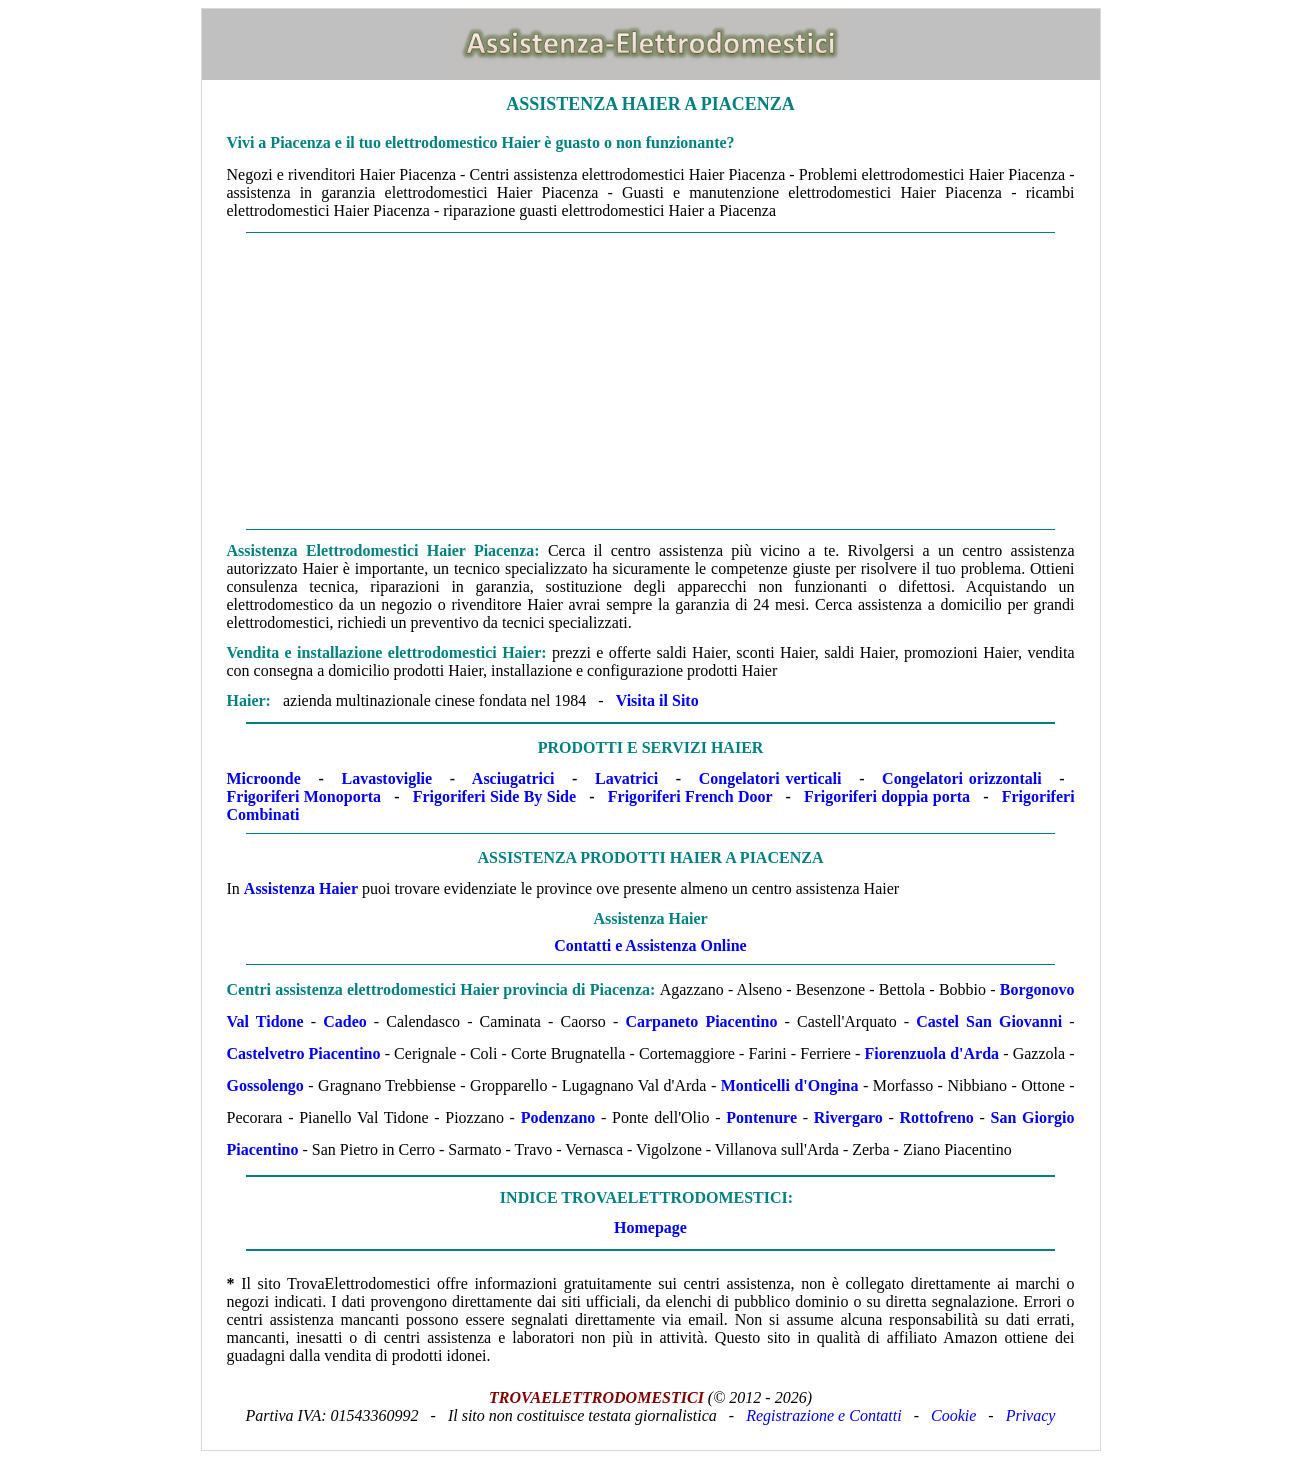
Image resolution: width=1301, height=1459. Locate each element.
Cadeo (345, 1021)
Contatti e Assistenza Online (650, 945)
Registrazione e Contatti (824, 1415)
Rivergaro (848, 1117)
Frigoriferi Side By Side (494, 796)
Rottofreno (937, 1117)
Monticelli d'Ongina (790, 1085)
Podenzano (558, 1117)
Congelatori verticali (770, 778)
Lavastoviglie (386, 778)
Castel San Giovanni (989, 1021)
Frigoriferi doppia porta (887, 796)
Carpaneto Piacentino (701, 1021)
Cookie (953, 1415)
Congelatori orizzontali (962, 778)
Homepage (650, 1227)
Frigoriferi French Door (690, 796)
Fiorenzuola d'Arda (932, 1053)
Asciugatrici (513, 778)
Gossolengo (265, 1085)
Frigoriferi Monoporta (304, 796)
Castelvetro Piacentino (304, 1053)
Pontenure (761, 1117)
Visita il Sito (657, 700)
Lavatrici (626, 778)
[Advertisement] (651, 381)
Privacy (1031, 1415)
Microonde (264, 778)
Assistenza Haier (301, 888)
